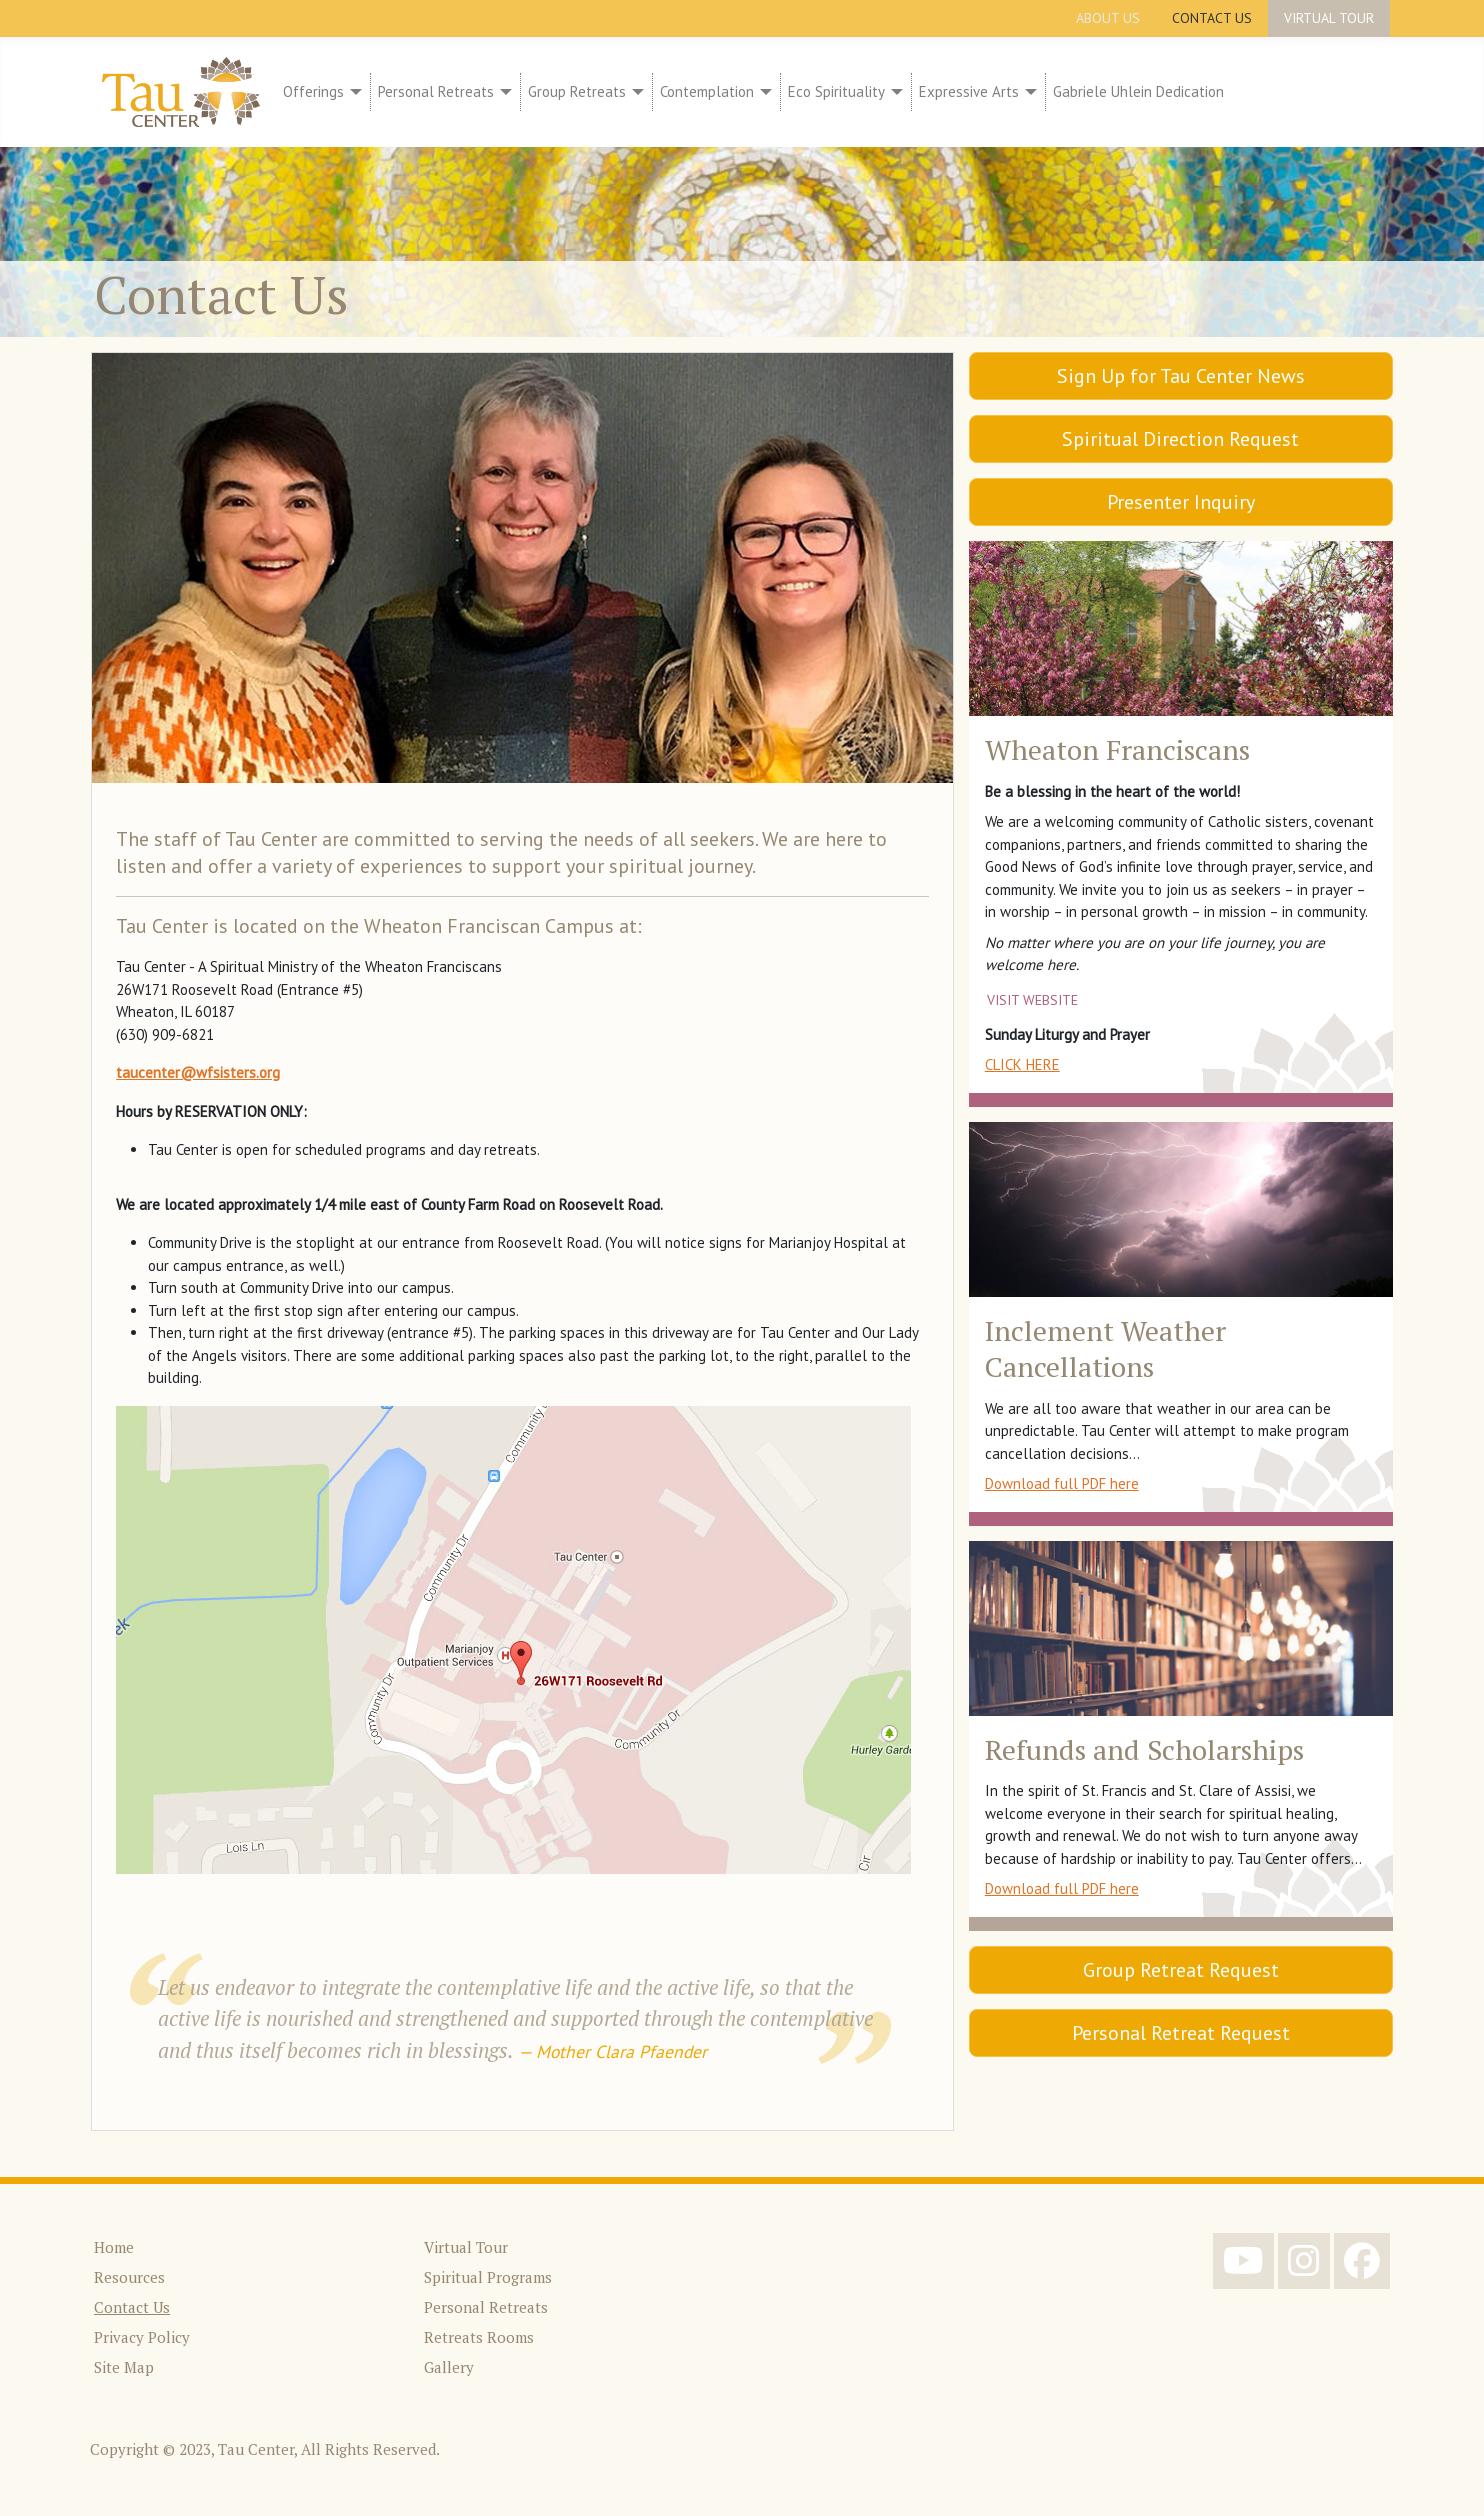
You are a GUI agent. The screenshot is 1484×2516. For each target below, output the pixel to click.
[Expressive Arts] (1028, 92)
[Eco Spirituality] (894, 92)
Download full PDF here (1062, 1483)
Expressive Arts (969, 91)
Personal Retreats (436, 91)
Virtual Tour (1329, 18)
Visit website (1032, 1000)
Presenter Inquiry (1181, 502)
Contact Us (1212, 18)
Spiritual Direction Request (1180, 439)
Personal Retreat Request (1181, 2033)
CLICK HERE (1022, 1064)
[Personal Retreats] (503, 92)
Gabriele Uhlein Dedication (1138, 91)
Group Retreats (577, 91)
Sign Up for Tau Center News (1181, 376)
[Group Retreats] (635, 92)
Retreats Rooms (479, 2337)
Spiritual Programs (488, 2277)
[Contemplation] (763, 92)
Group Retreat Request (1181, 1970)
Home (114, 2247)
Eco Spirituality (836, 91)
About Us (1108, 18)
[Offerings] (353, 92)
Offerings (313, 91)
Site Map (124, 2367)
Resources (129, 2277)
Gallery (449, 2367)
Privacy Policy (142, 2337)
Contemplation (707, 91)
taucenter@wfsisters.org (198, 1072)
